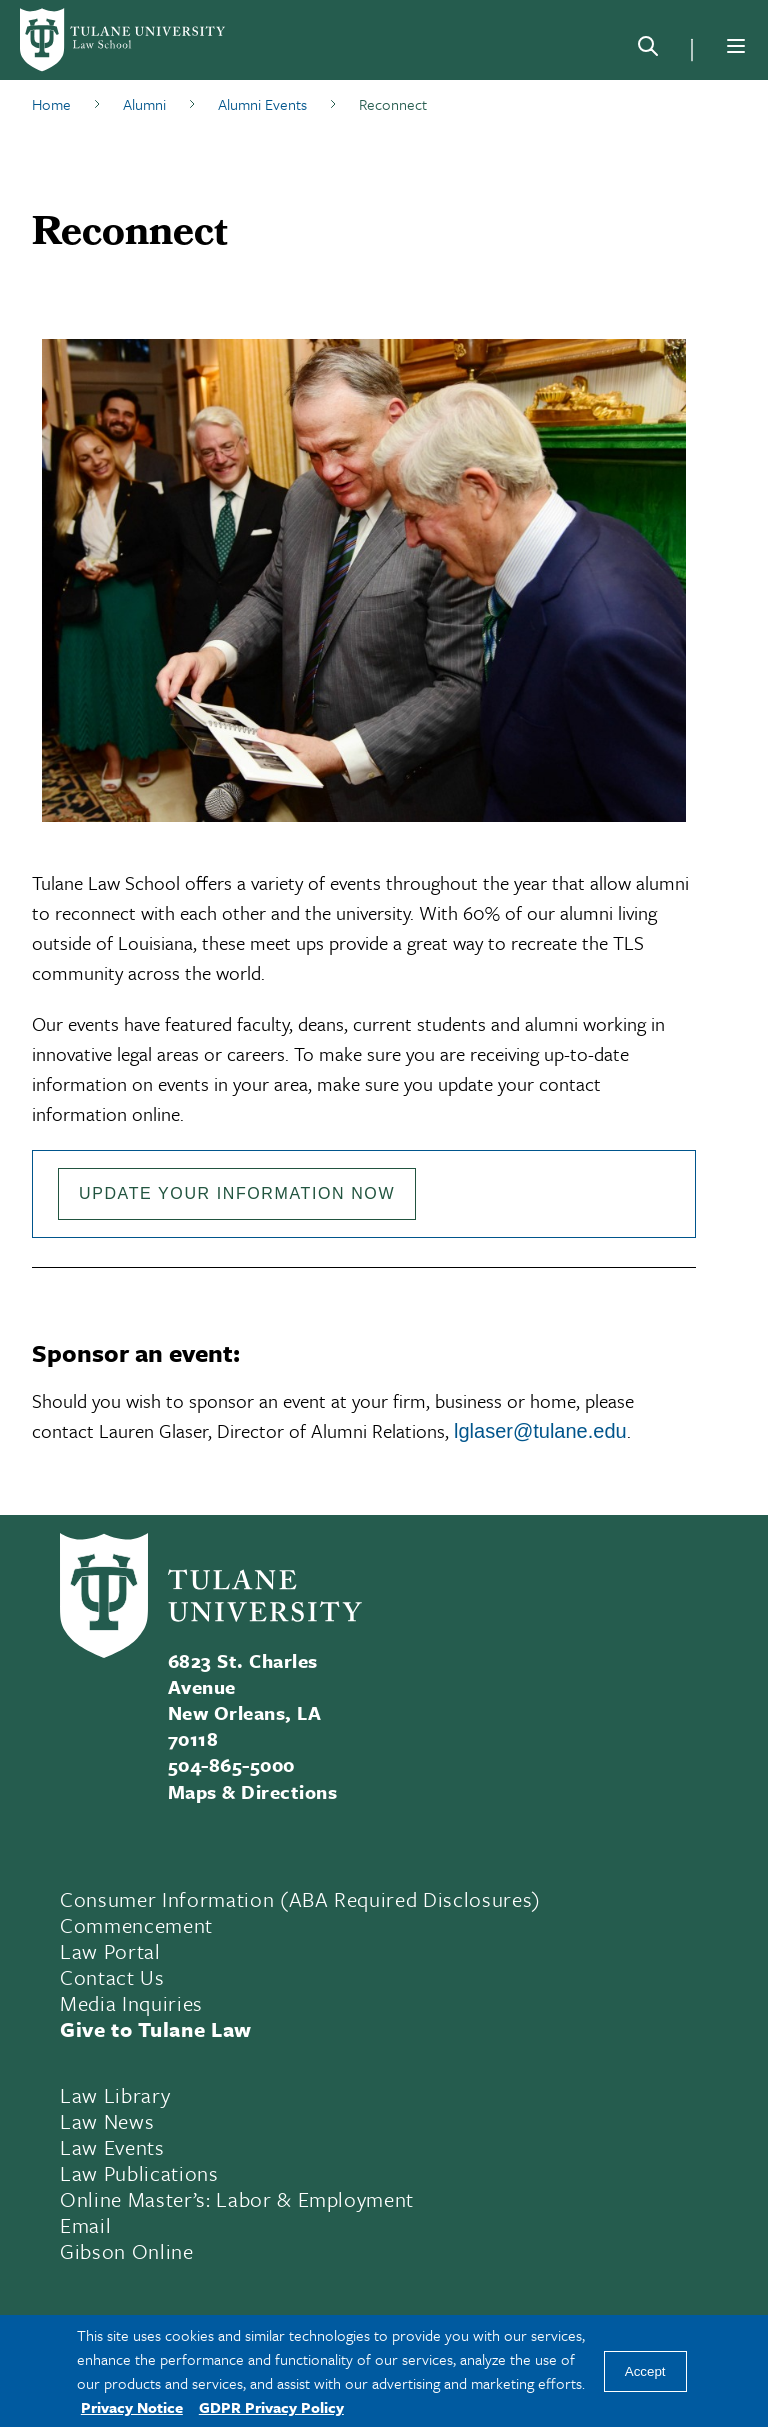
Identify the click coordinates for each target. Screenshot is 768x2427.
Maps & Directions (252, 1791)
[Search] (648, 50)
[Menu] (736, 46)
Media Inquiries (131, 2003)
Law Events (112, 2147)
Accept (645, 2371)
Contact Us (112, 1977)
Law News (107, 2121)
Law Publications (139, 2173)
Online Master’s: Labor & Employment (237, 2199)
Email (85, 2225)
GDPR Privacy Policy (271, 2407)
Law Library (115, 2095)
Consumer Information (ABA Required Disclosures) (300, 1899)
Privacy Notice (132, 2407)
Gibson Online (127, 2251)
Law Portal (110, 1951)
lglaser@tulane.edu (540, 1431)
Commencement (136, 1925)
